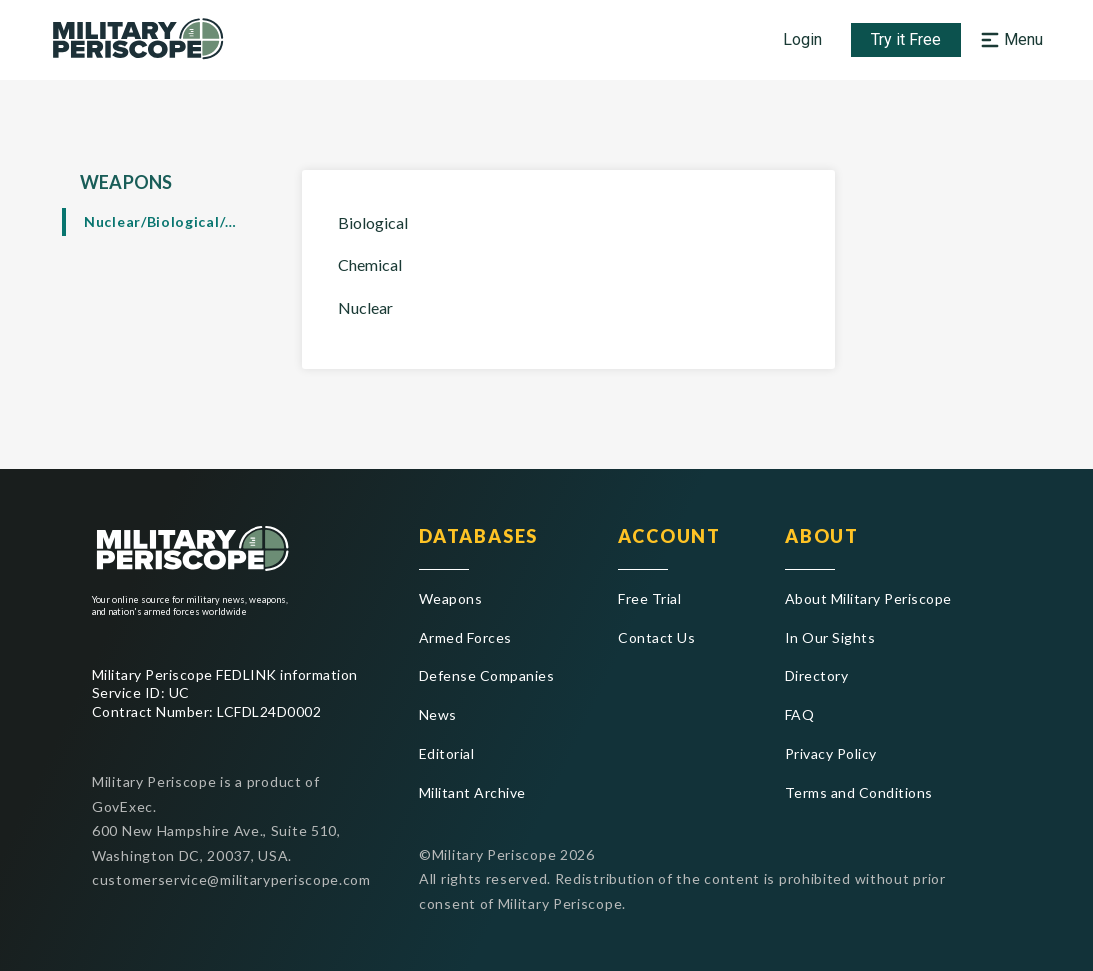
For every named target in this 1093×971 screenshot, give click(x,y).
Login (802, 39)
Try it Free (906, 39)
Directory (816, 675)
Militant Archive (472, 792)
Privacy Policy (831, 753)
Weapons (450, 598)
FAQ (799, 714)
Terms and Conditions (859, 792)
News (438, 714)
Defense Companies (486, 675)
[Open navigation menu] (1009, 40)
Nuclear (365, 307)
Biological (373, 222)
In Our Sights (830, 637)
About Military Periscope (868, 598)
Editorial (446, 753)
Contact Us (656, 637)
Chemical (370, 264)
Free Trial (649, 598)
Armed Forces (465, 637)
